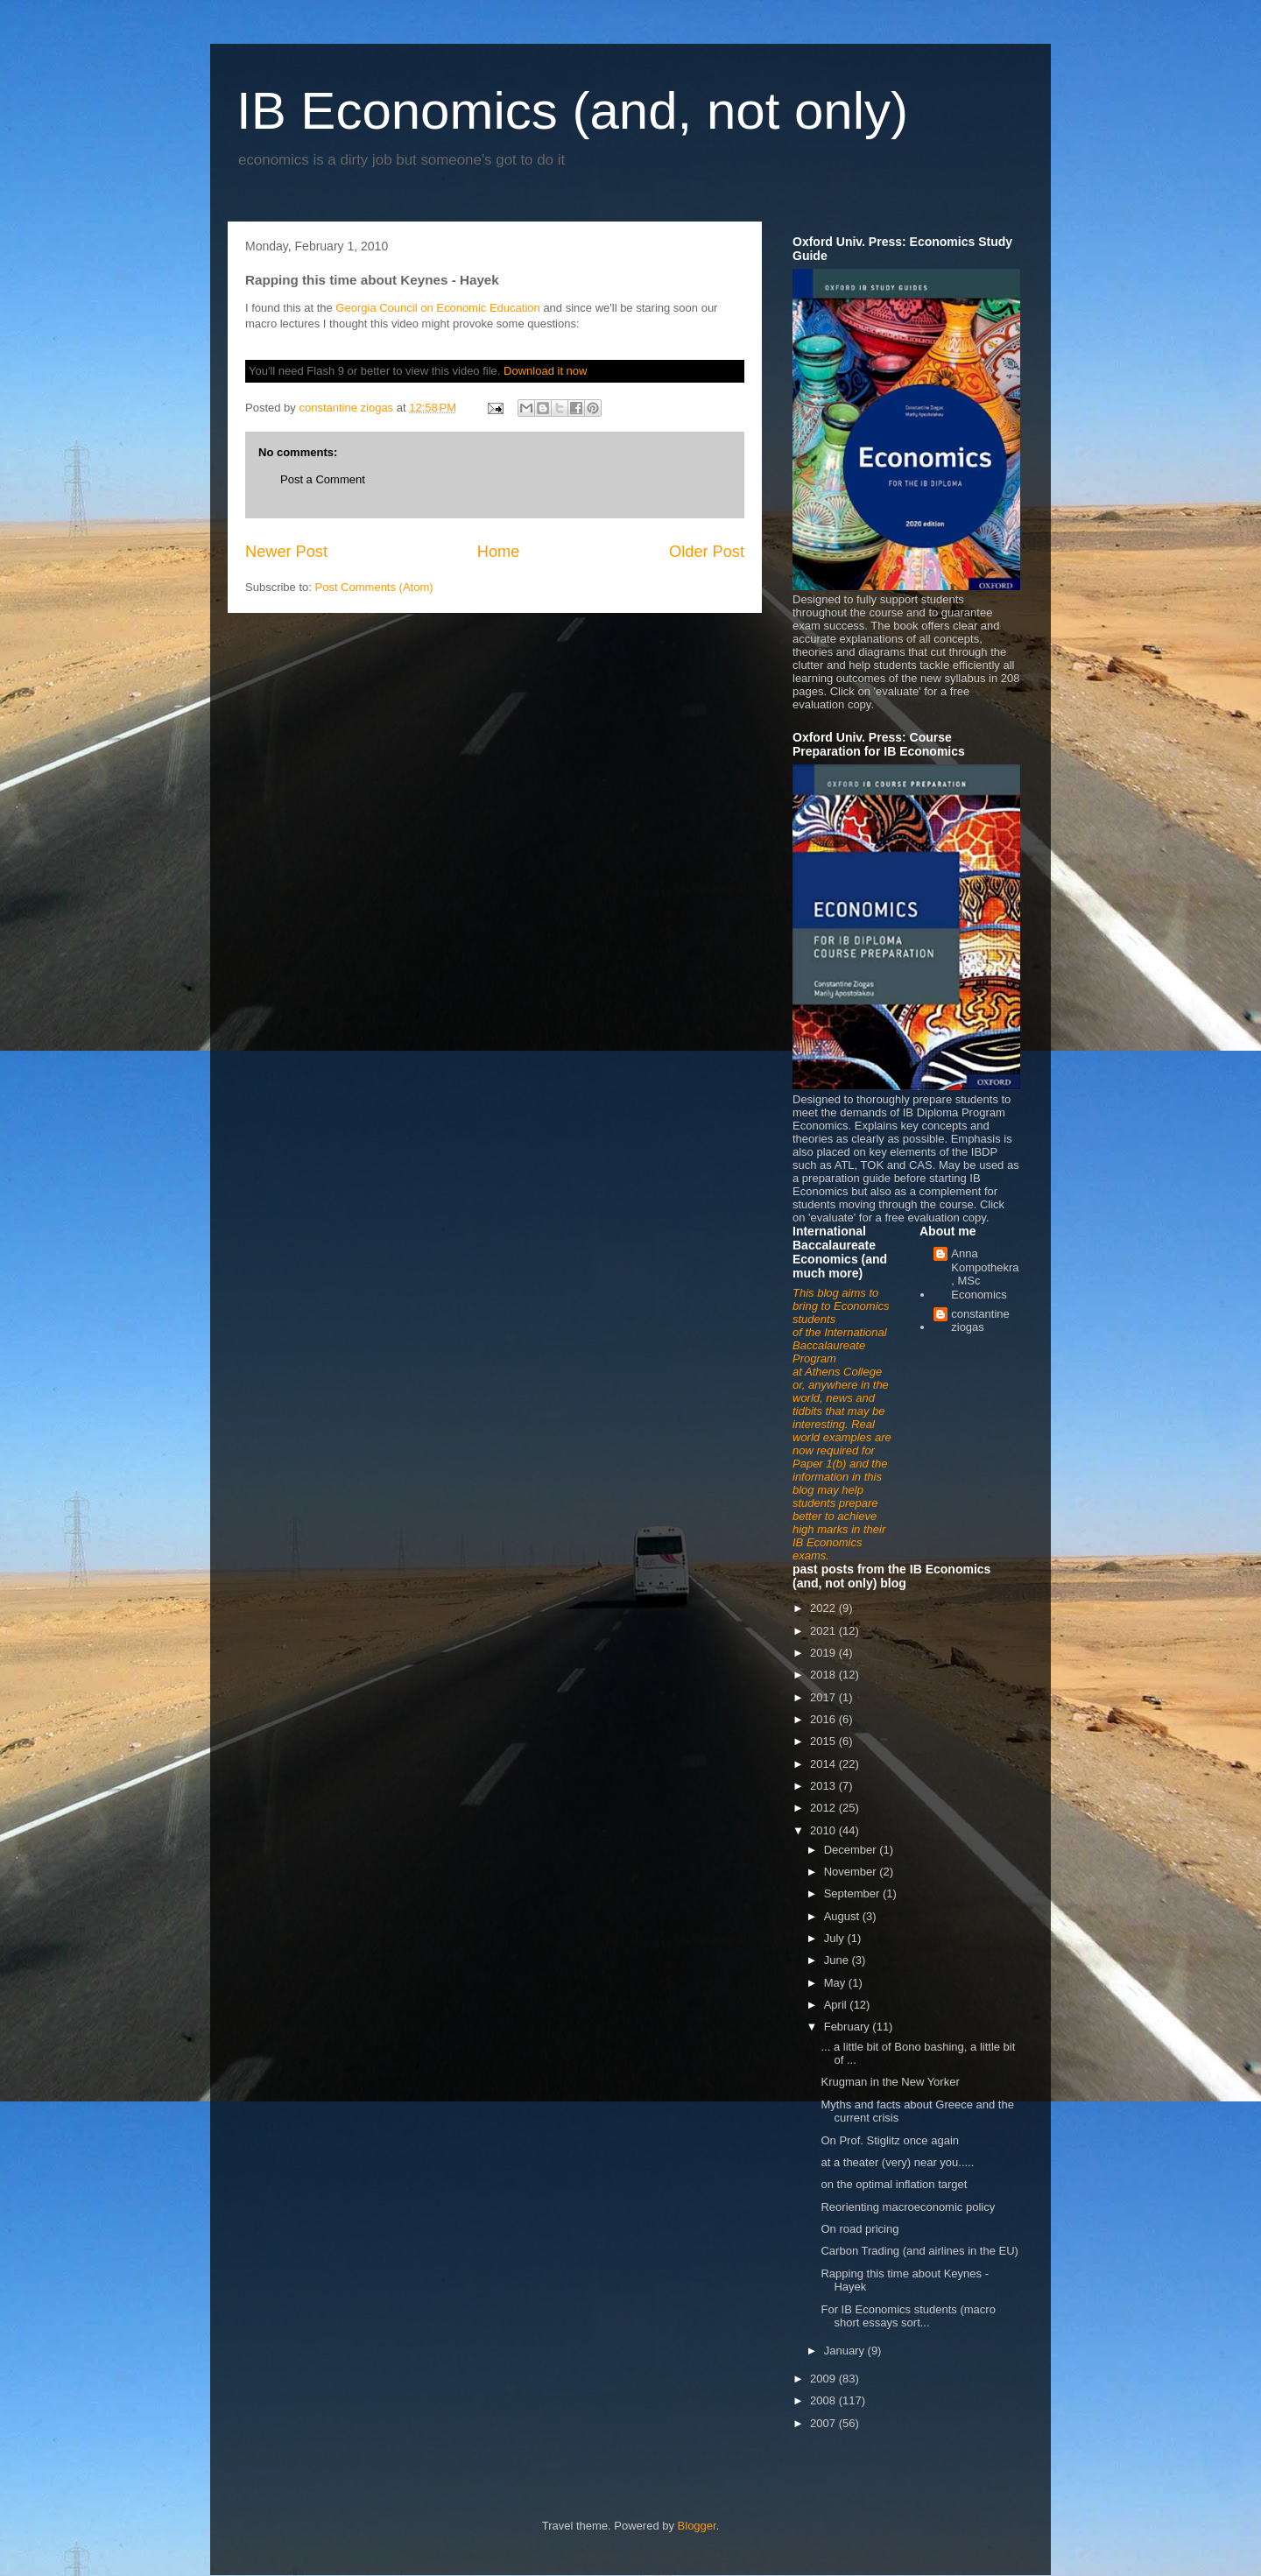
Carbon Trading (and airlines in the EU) (919, 2250)
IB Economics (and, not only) (572, 110)
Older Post (706, 551)
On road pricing (859, 2228)
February (848, 2026)
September (853, 1893)
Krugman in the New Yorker (890, 2081)
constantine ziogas (980, 1320)
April (837, 2004)
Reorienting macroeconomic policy (908, 2207)
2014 (824, 1763)
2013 (824, 1785)
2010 (824, 1830)
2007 (824, 2423)
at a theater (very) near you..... (897, 2162)
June (838, 1960)
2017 (824, 1697)
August (843, 1916)
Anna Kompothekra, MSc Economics (984, 1274)
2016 (824, 1719)
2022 (824, 1608)
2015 (824, 1741)
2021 (824, 1630)
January (846, 2350)
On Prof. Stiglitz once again (890, 2140)
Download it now (545, 370)
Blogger (697, 2525)
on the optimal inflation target (894, 2184)
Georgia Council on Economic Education (437, 307)
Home (498, 551)
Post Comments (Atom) (374, 587)
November (852, 1871)
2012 (824, 1807)
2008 (824, 2400)
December (852, 1849)
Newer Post (286, 551)
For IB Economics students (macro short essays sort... (908, 2316)
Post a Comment (322, 479)
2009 (824, 2378)
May (836, 1982)
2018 (824, 1674)
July (836, 1938)
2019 (824, 1652)
